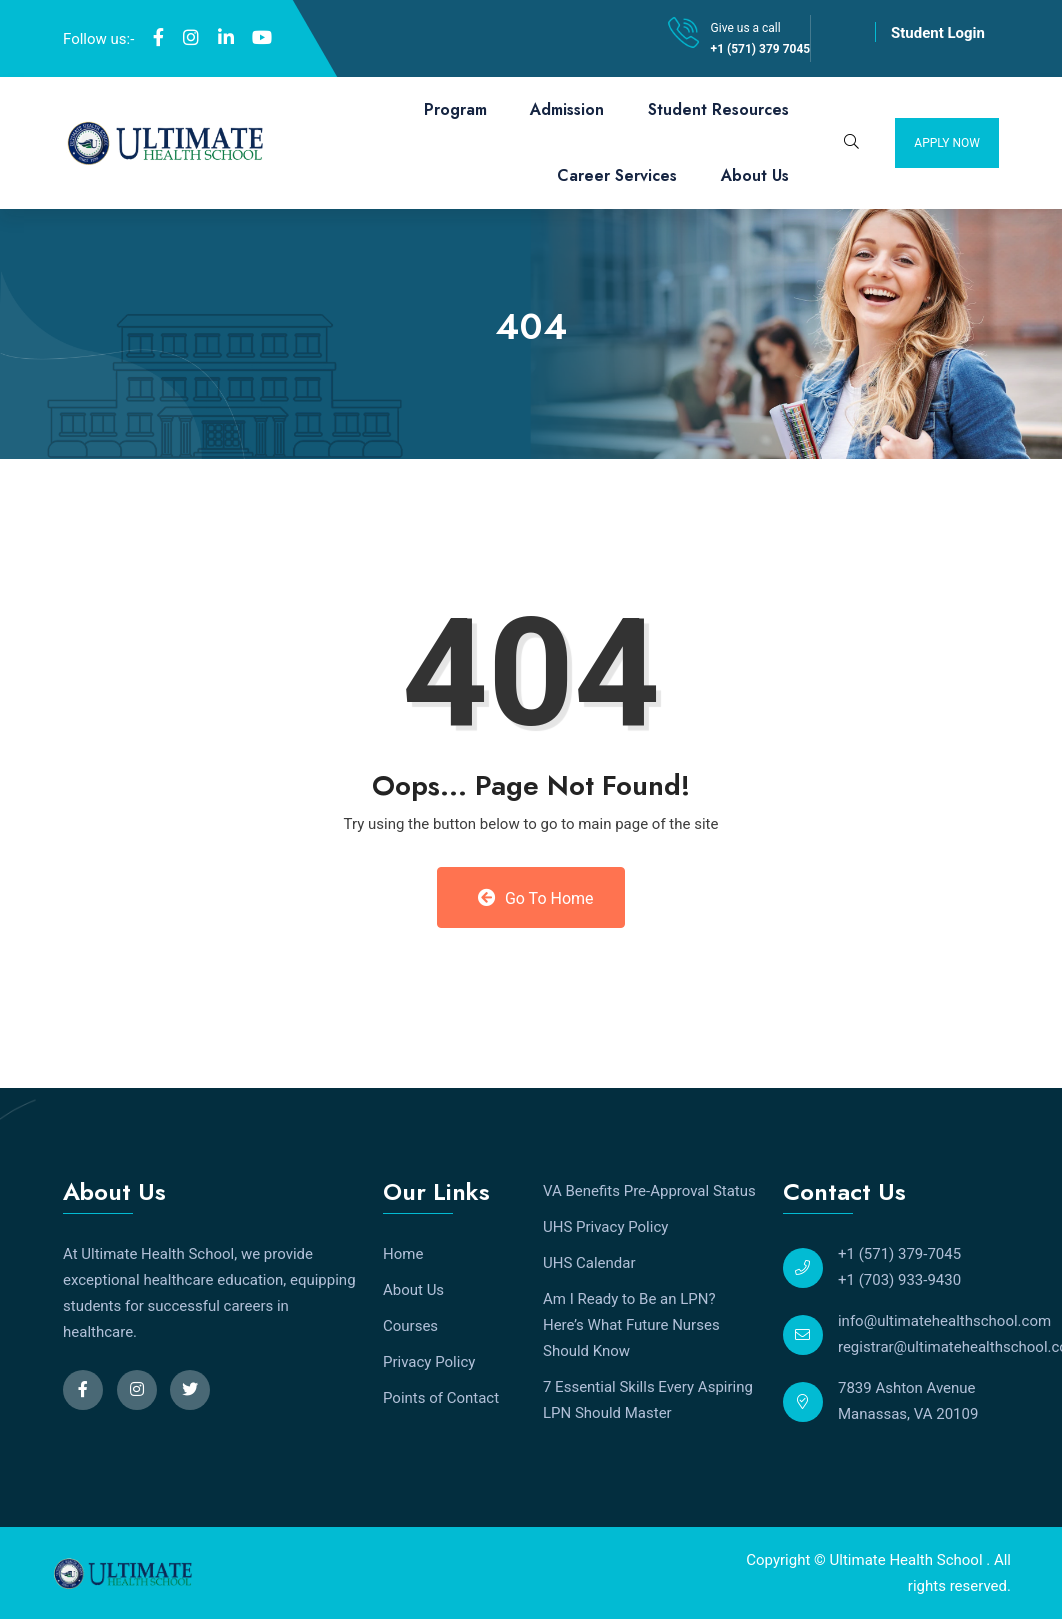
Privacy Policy (429, 1362)
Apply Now (947, 143)
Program (455, 109)
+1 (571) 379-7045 (899, 1254)
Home (403, 1254)
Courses (410, 1326)
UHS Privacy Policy (605, 1227)
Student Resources (718, 109)
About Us (755, 175)
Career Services (617, 175)
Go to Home (535, 898)
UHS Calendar (589, 1263)
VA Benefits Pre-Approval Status (649, 1191)
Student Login (938, 33)
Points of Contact (441, 1398)
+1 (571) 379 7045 (761, 49)
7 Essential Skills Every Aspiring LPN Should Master (648, 1400)
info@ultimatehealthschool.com (944, 1321)
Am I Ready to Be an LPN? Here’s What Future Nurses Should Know (631, 1325)
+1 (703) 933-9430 (899, 1280)
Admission (567, 109)
